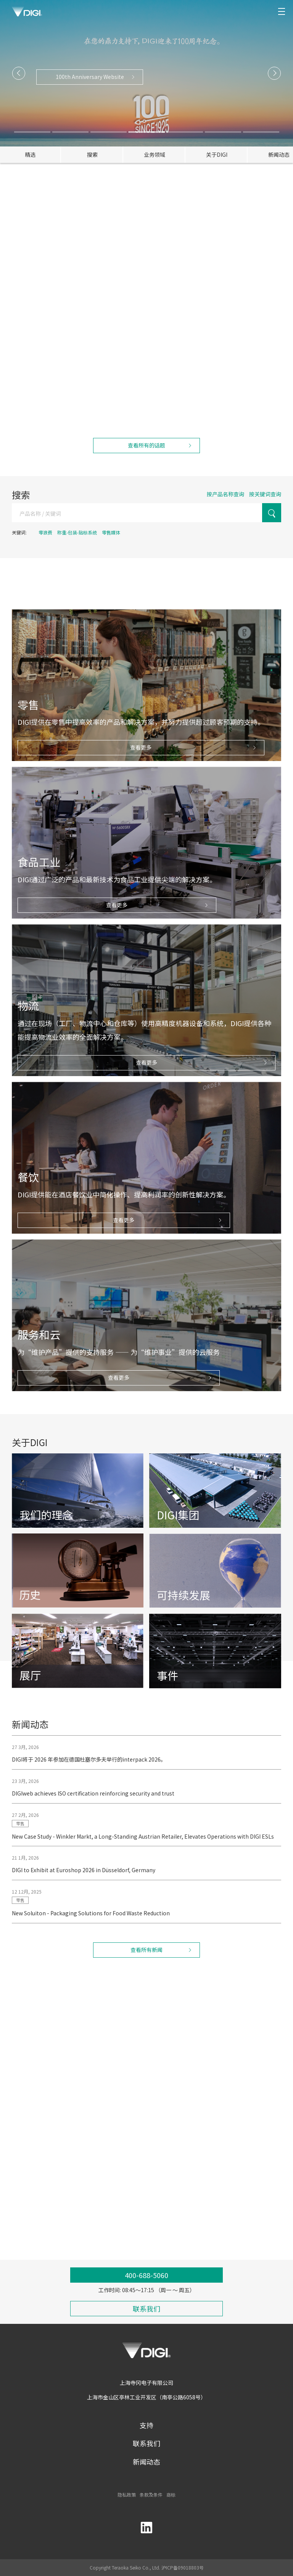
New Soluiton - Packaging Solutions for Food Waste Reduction (91, 1924)
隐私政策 (127, 2494)
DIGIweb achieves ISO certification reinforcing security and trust (93, 1804)
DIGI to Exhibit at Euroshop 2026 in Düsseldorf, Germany (83, 1880)
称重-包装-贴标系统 (77, 532)
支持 (146, 2425)
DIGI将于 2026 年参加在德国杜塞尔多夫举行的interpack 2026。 (89, 1770)
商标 (170, 2494)
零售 (20, 1834)
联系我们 (146, 2443)
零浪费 (45, 532)
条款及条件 (151, 2494)
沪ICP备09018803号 (182, 2567)
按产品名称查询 (225, 494)
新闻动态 (146, 2462)
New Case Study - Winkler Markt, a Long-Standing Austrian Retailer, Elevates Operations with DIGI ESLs (143, 1847)
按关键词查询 (265, 494)
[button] (18, 73)
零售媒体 (111, 532)
